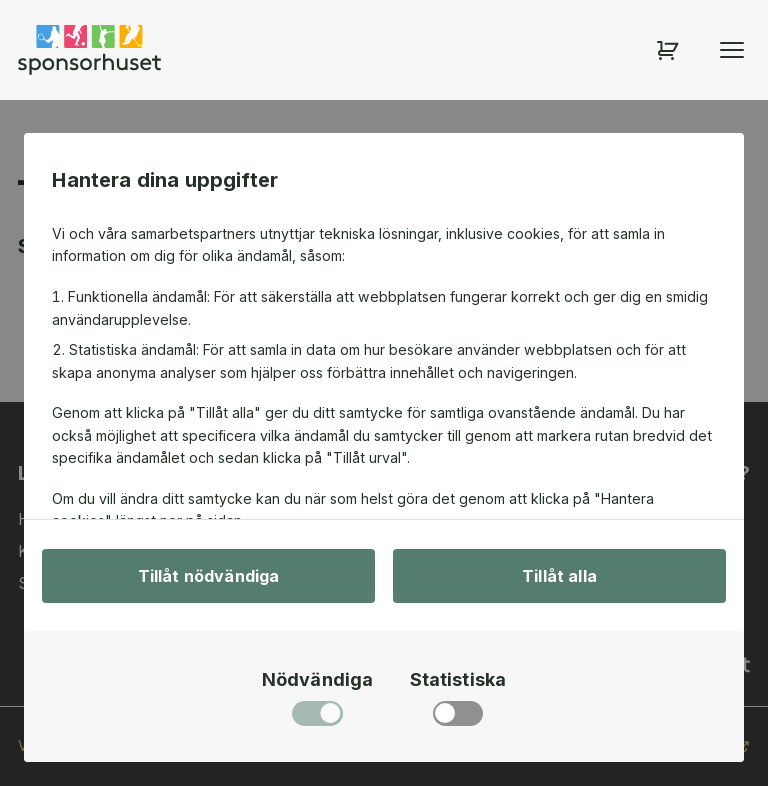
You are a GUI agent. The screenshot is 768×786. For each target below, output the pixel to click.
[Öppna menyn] (732, 50)
